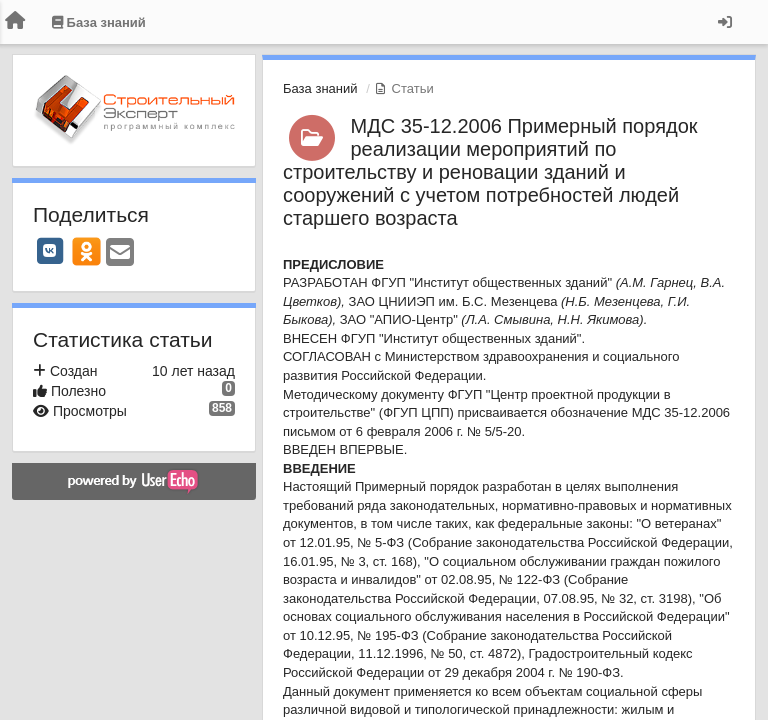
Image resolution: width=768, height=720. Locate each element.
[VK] (50, 251)
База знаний (320, 88)
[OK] (86, 251)
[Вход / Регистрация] (725, 22)
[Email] (120, 253)
